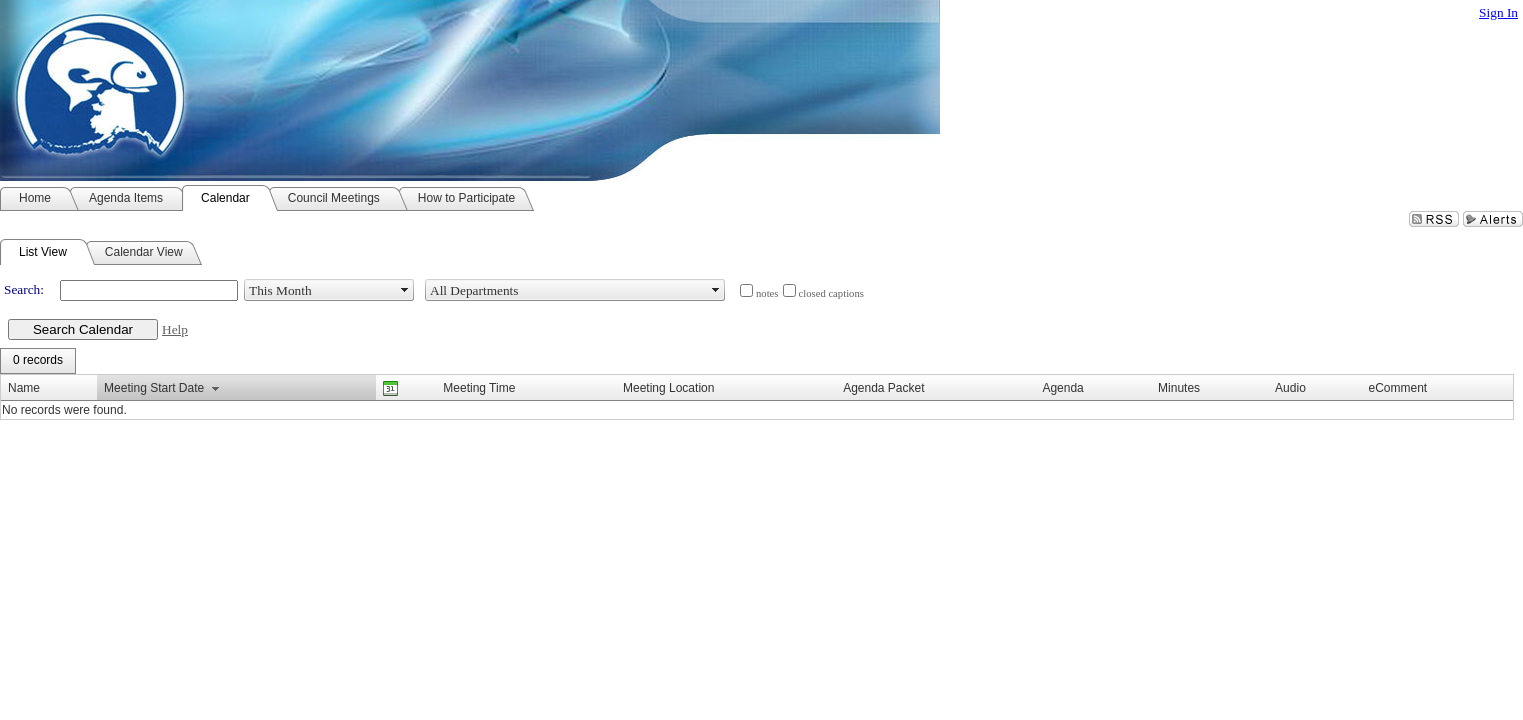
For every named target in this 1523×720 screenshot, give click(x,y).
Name (24, 388)
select (405, 290)
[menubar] (38, 361)
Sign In (1498, 12)
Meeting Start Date (154, 388)
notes (767, 293)
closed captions (831, 293)
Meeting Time (479, 388)
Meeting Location (668, 388)
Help (175, 329)
